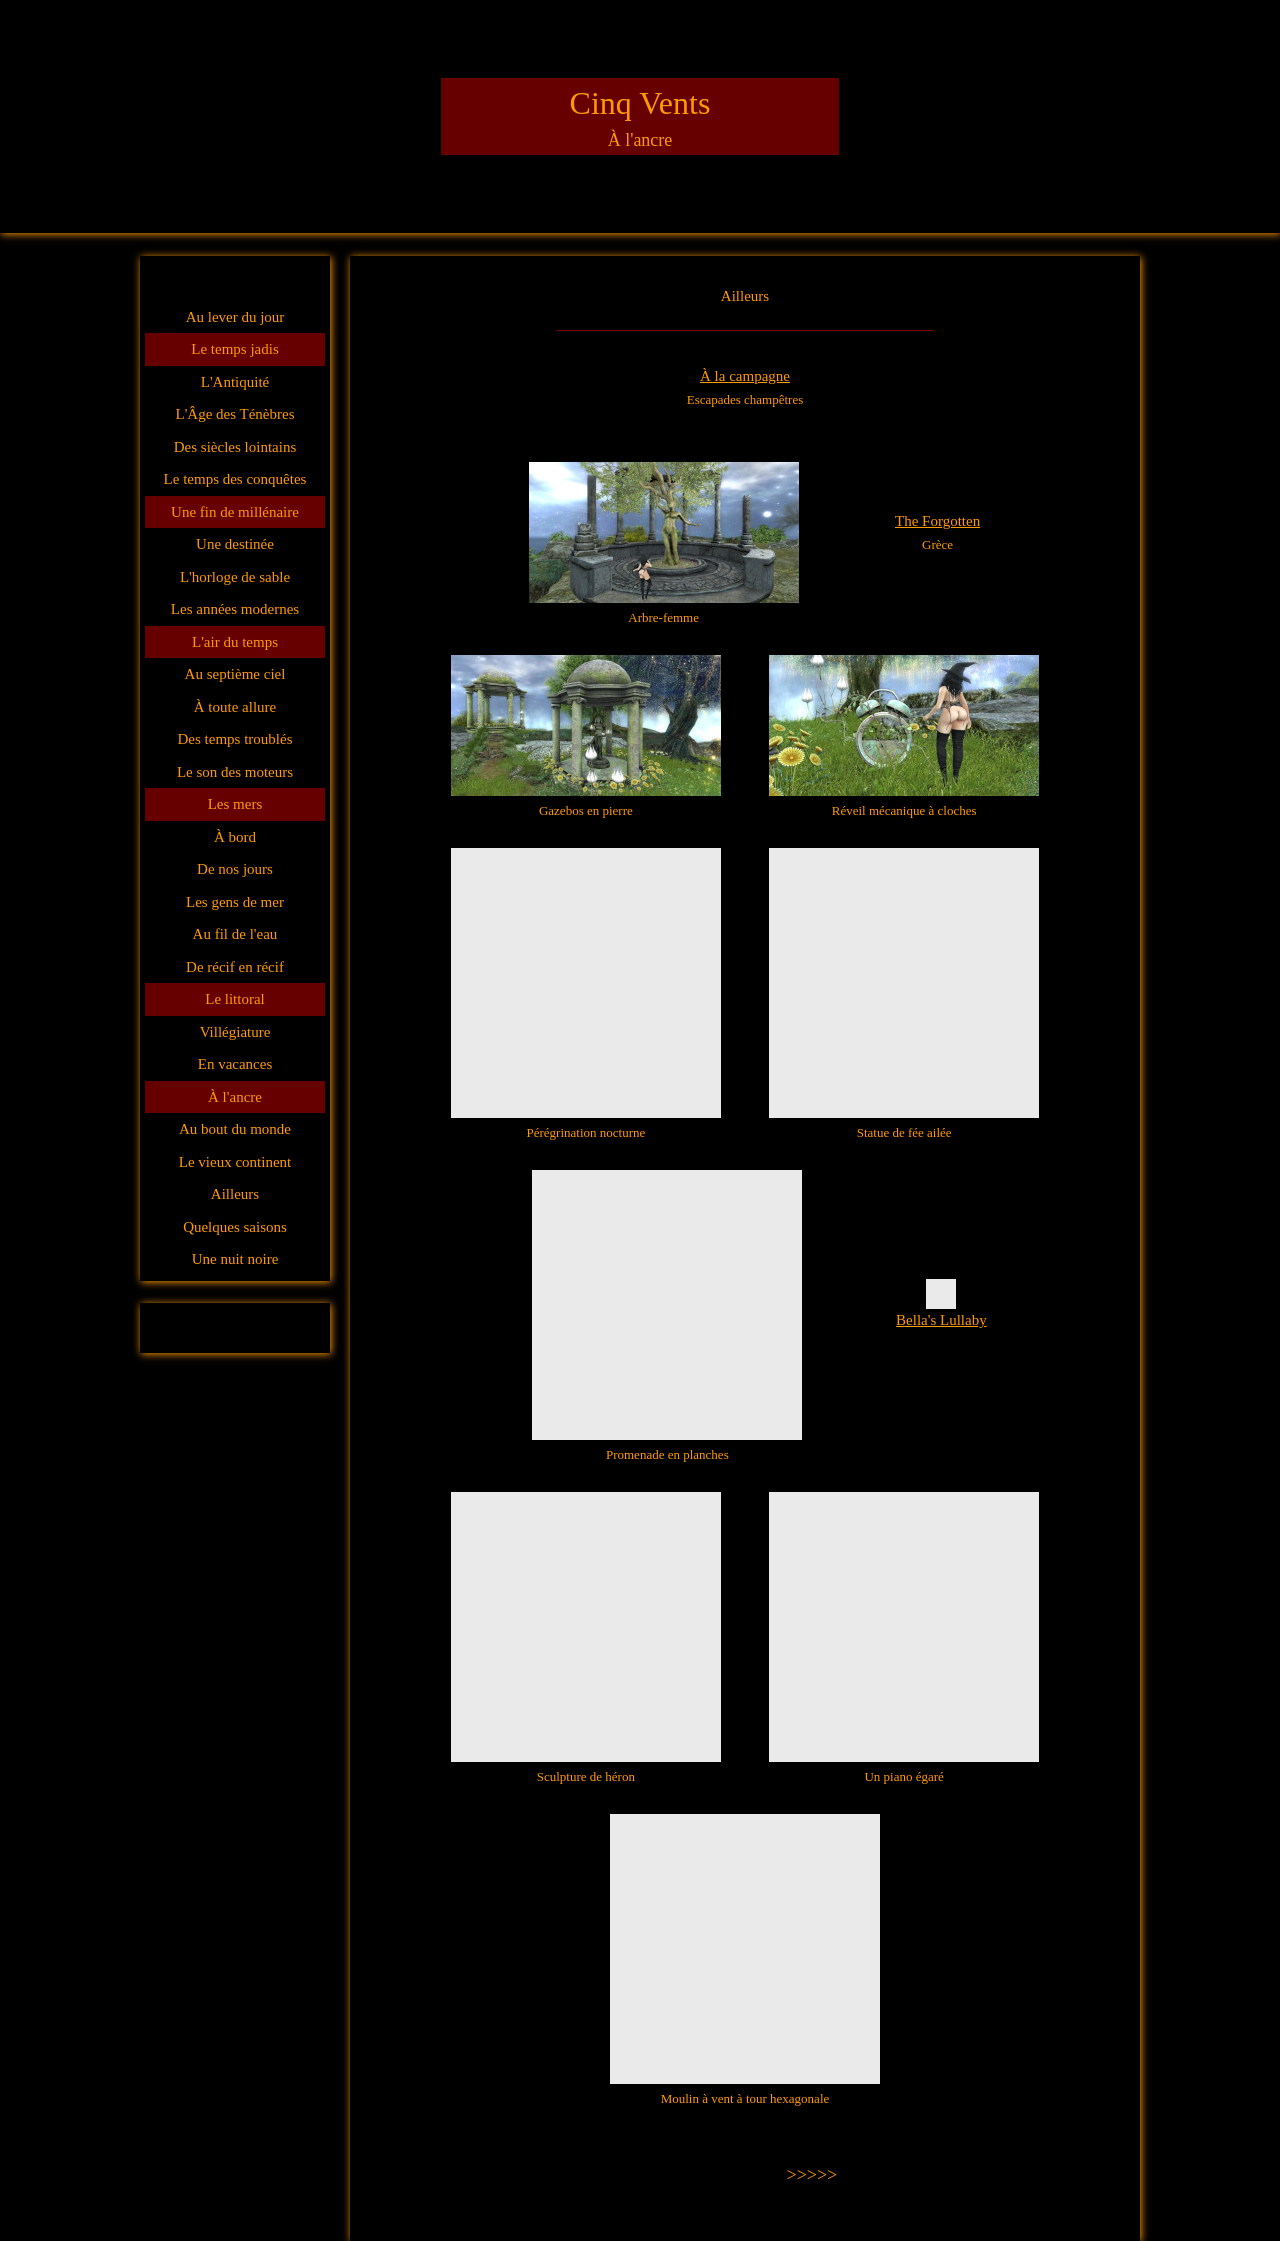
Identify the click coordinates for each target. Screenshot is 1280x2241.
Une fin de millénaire (235, 512)
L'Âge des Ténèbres (234, 414)
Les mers (235, 804)
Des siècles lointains (235, 447)
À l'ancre (235, 1097)
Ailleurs (235, 1194)
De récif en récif (235, 967)
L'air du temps (235, 642)
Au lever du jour (235, 317)
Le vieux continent (235, 1162)
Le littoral (235, 999)
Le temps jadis (234, 349)
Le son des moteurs (235, 772)
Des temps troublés (235, 739)
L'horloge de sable (235, 577)
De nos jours (235, 869)
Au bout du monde (235, 1129)
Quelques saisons (235, 1227)
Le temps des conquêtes (235, 479)
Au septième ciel (235, 674)
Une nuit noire (235, 1259)
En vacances (235, 1064)
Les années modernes (235, 609)
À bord (235, 837)
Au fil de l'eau (235, 934)
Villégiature (235, 1032)
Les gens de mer (235, 902)
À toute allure (235, 707)
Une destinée (235, 544)
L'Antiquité (235, 382)
